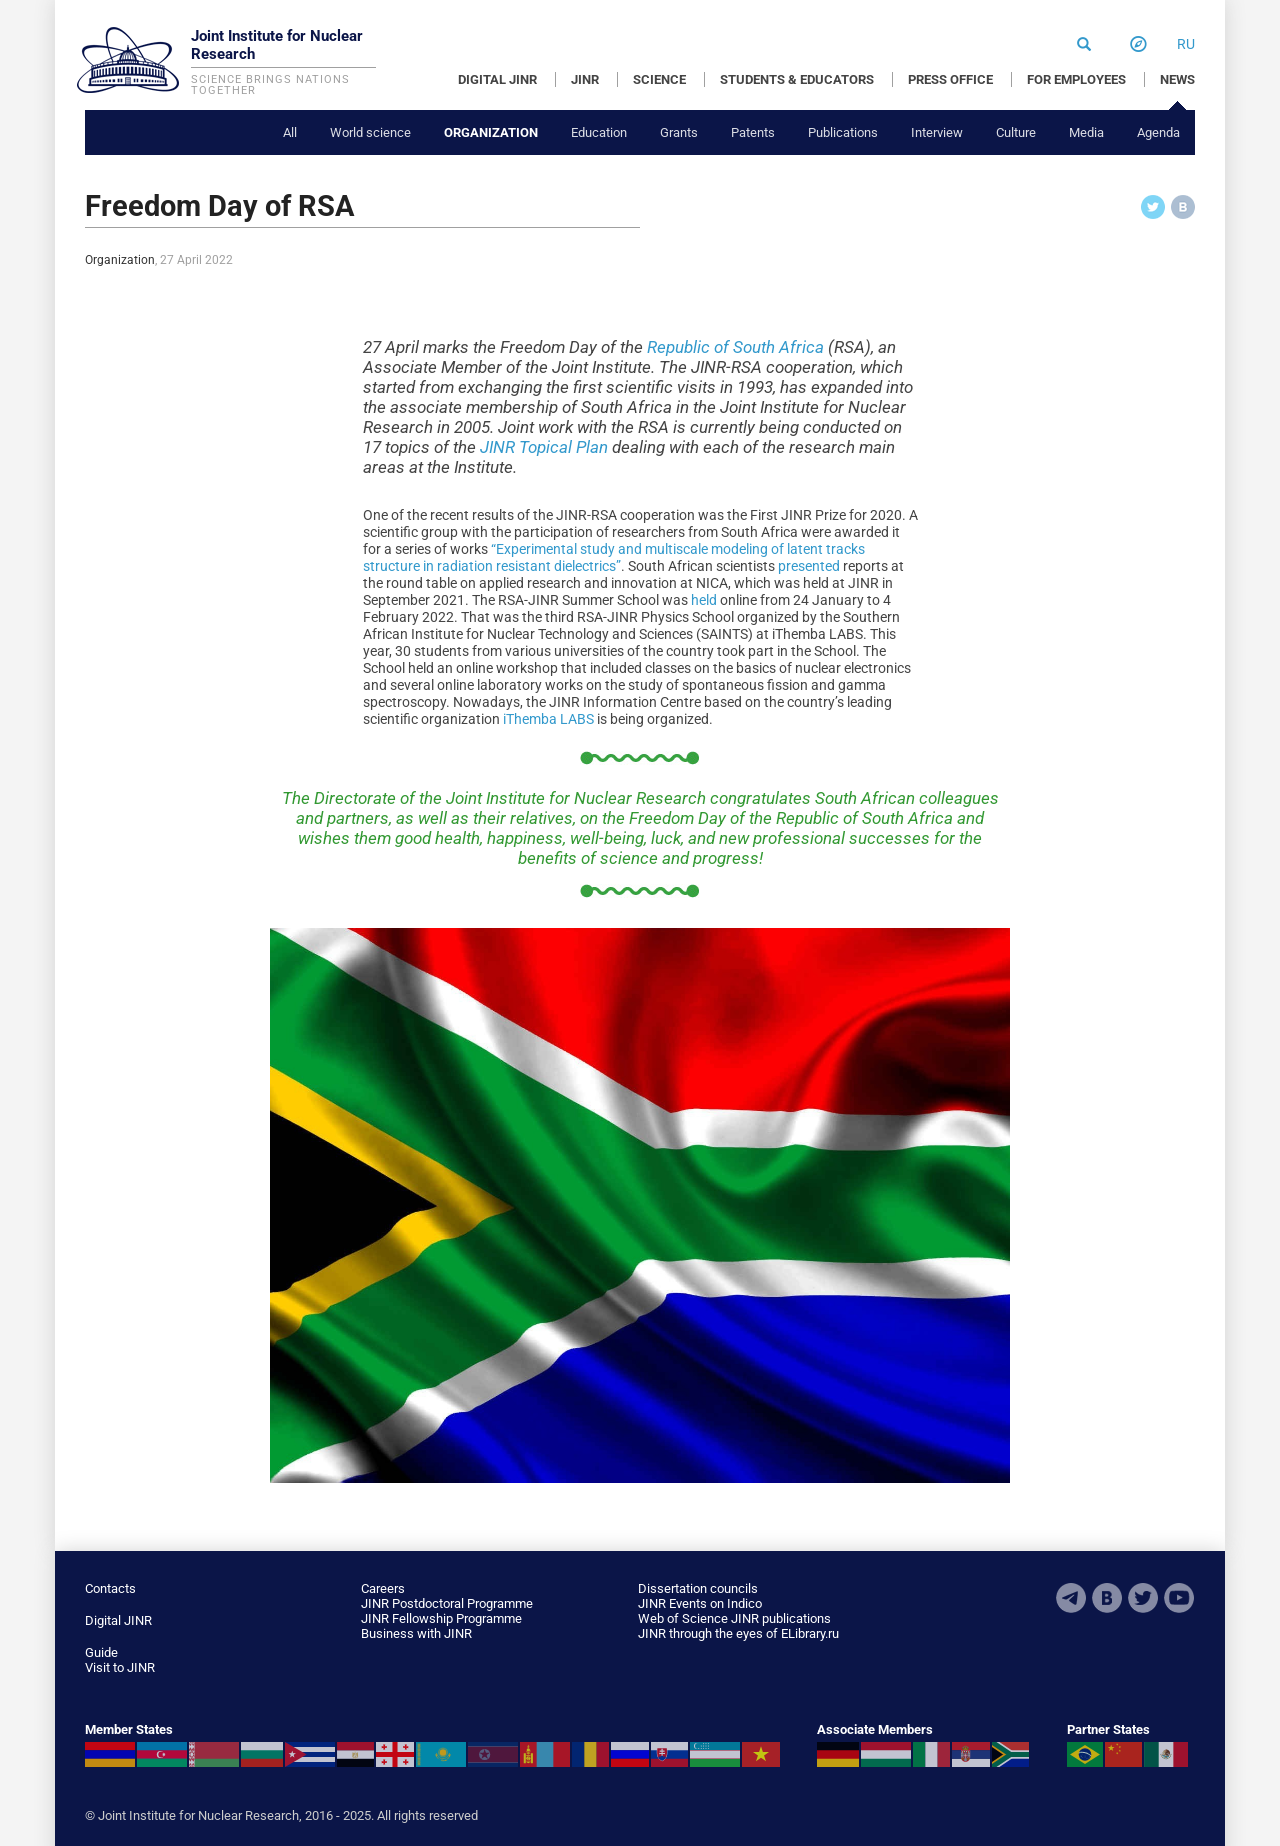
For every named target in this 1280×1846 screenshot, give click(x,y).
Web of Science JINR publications (734, 1618)
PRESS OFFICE (950, 79)
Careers (383, 1588)
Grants (679, 132)
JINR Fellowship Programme (441, 1618)
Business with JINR (416, 1633)
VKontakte (1107, 1598)
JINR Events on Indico (700, 1603)
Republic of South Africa (735, 347)
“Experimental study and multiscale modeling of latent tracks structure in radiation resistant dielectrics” (614, 557)
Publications (843, 132)
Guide (101, 1652)
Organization (491, 132)
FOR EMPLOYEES (1076, 79)
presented (809, 566)
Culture (1016, 132)
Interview (937, 132)
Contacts (110, 1588)
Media (1086, 132)
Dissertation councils (698, 1588)
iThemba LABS (548, 719)
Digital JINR (118, 1620)
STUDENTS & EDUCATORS (797, 79)
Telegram (1071, 1598)
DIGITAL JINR (497, 79)
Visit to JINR (120, 1667)
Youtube (1179, 1598)
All (290, 132)
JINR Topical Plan (544, 447)
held (704, 600)
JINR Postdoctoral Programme (447, 1603)
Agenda (1158, 132)
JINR (585, 79)
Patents (753, 132)
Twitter (1143, 1598)
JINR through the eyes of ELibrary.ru (738, 1633)
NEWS (1177, 79)
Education (599, 132)
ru (1186, 44)
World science (370, 132)
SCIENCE (659, 79)
